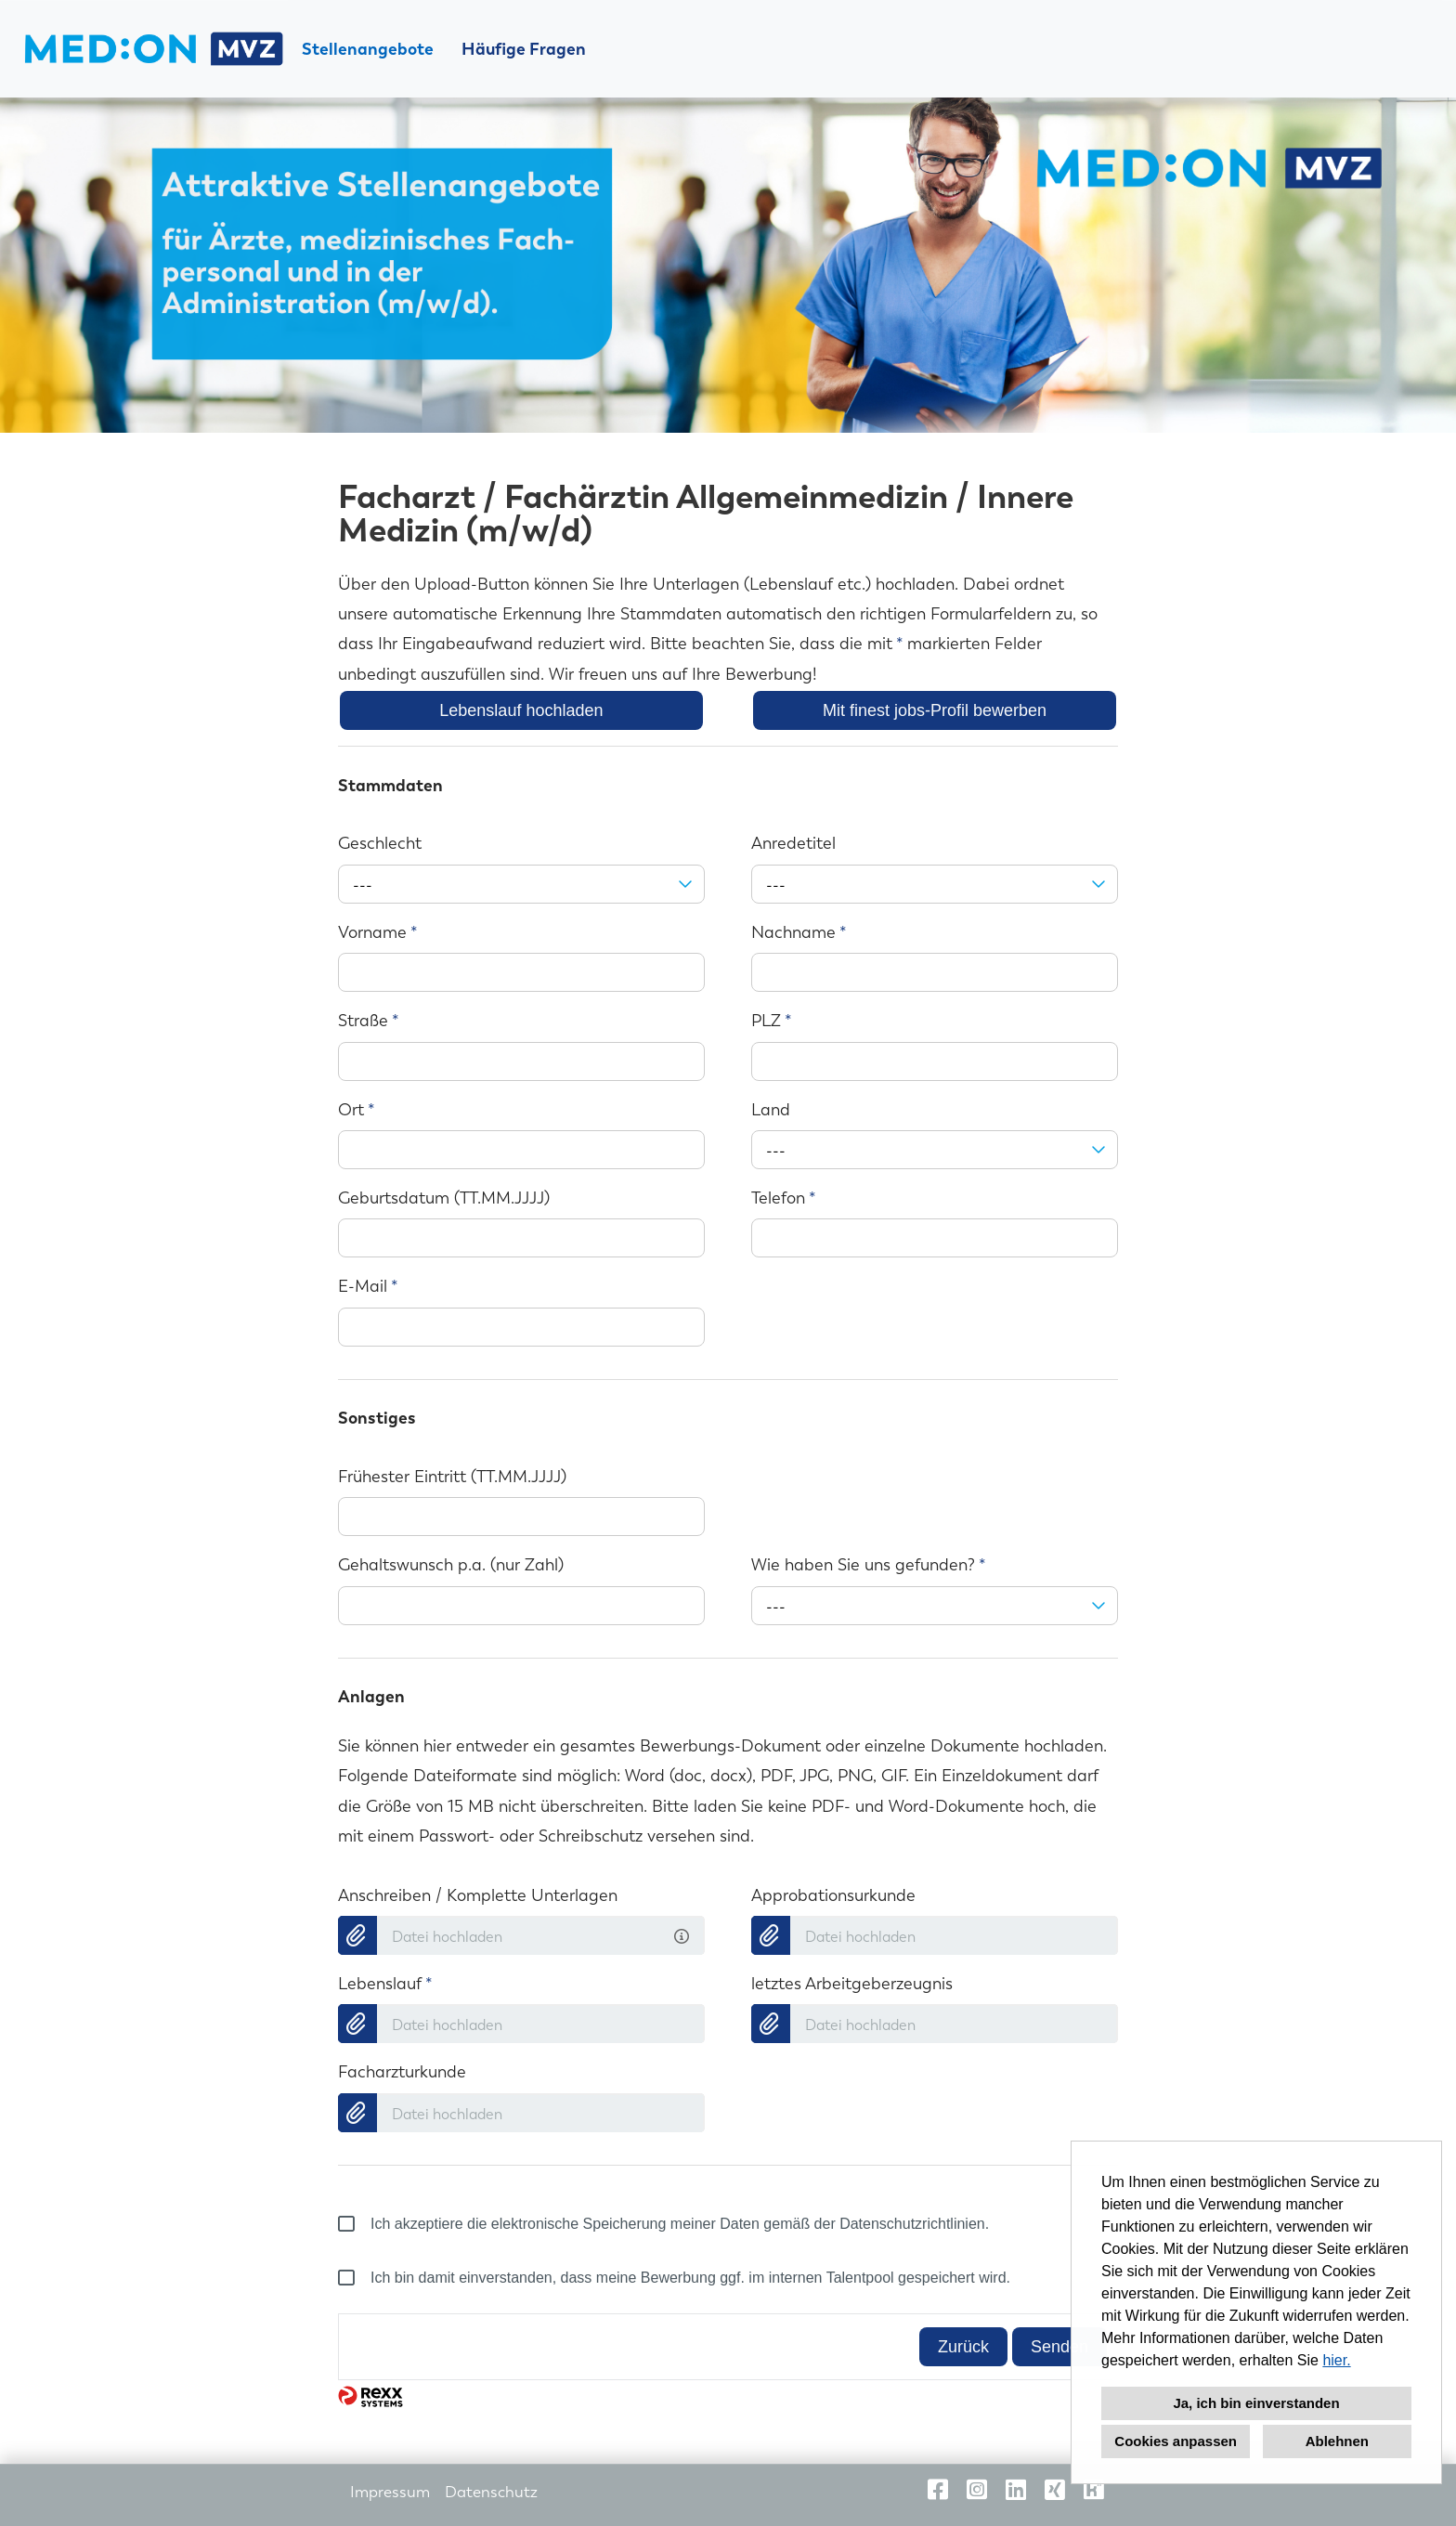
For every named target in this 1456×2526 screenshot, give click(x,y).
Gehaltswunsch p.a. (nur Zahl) (451, 1565)
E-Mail (368, 1286)
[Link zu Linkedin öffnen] (1016, 2490)
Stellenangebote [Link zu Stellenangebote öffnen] (368, 49)
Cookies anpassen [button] (1175, 2441)
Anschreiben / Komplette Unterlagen (478, 1895)
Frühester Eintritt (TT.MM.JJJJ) (452, 1476)
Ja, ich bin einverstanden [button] (1256, 2403)
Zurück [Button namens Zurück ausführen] (963, 2346)
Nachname (799, 932)
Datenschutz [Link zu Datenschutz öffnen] (491, 2491)
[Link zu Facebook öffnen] (938, 2490)
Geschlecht (380, 843)
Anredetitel (793, 843)
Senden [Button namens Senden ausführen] (1059, 2346)
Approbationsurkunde (833, 1895)
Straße (368, 1020)
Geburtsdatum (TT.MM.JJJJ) (444, 1198)
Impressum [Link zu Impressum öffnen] (390, 2491)
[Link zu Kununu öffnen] (1094, 2490)
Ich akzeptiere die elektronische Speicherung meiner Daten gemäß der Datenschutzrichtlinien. (663, 2224)
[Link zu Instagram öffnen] (977, 2490)
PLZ (771, 1020)
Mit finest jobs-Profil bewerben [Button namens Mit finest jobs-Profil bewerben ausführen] (934, 710)
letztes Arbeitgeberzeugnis (852, 1983)
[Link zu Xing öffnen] (1055, 2490)
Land (770, 1110)
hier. (1336, 2360)
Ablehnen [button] (1337, 2441)
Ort (356, 1110)
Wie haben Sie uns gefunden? (868, 1565)
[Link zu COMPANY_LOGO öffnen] (153, 49)
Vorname (378, 932)
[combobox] (521, 884)
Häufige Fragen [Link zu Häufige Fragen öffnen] (524, 49)
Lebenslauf (385, 1983)
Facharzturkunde (402, 2072)
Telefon (783, 1198)
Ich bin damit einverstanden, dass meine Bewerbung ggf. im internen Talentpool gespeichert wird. (674, 2278)
